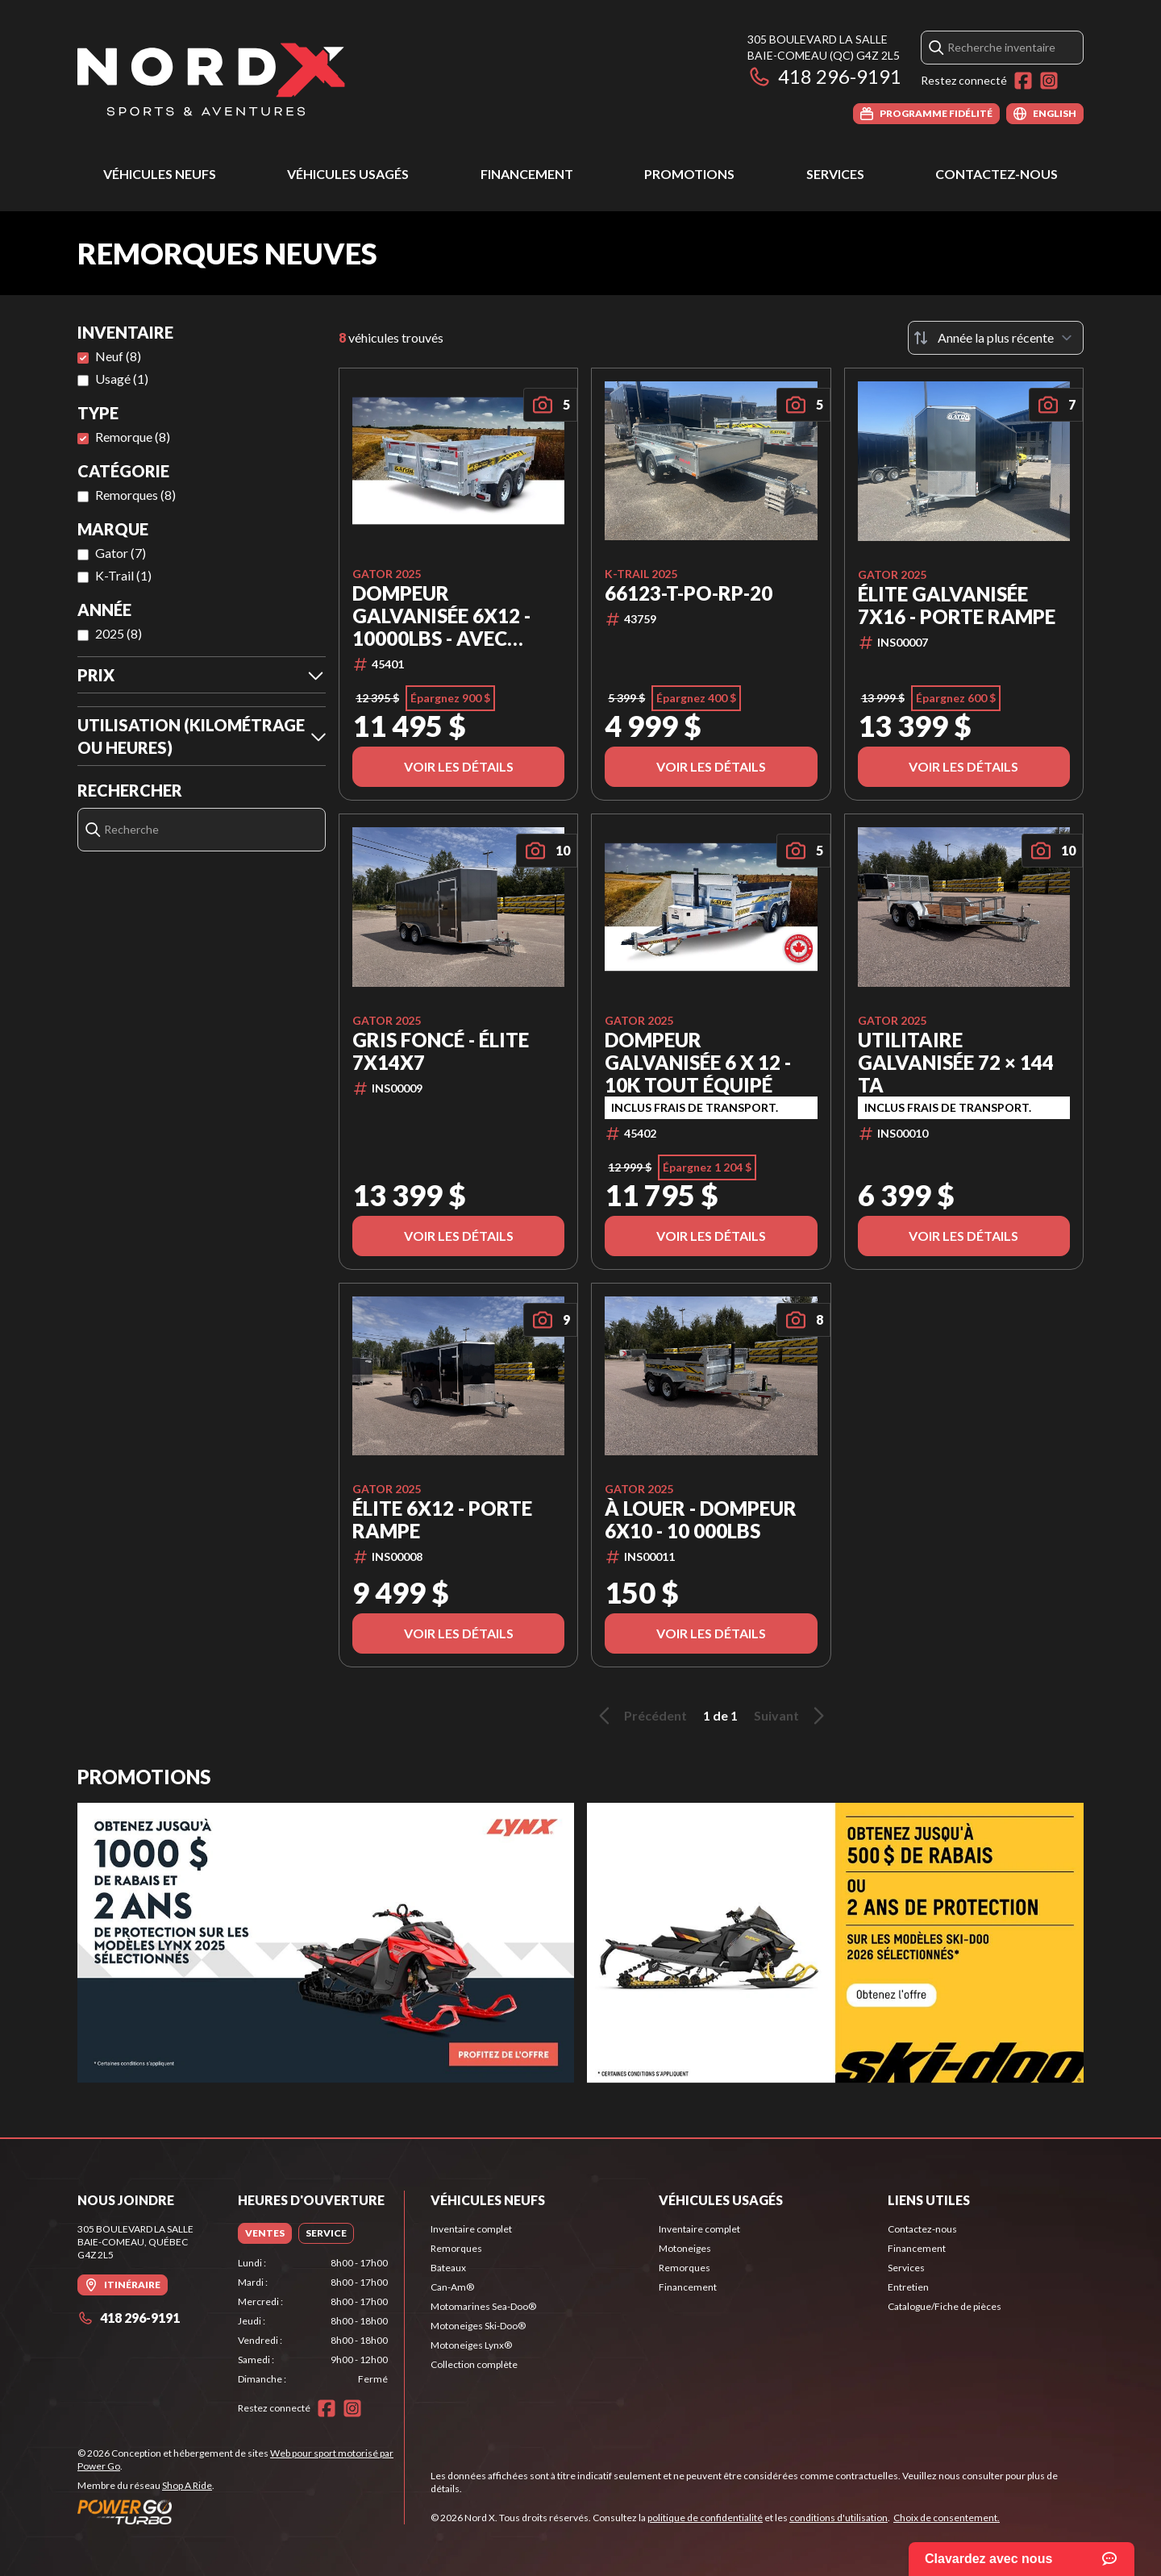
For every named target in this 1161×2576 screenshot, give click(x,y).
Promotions (689, 173)
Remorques (456, 2248)
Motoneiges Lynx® (471, 2345)
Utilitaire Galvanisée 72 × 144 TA (956, 1063)
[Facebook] (1023, 80)
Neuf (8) (118, 356)
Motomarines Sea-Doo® (483, 2306)
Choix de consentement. (946, 2517)
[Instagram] (1049, 80)
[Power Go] (240, 2511)
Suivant (792, 1715)
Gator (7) (120, 552)
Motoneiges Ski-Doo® (478, 2326)
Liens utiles (929, 2200)
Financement (527, 173)
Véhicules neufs (159, 173)
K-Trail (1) (123, 575)
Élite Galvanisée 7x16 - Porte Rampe (956, 605)
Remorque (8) (132, 436)
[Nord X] (211, 77)
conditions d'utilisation (838, 2517)
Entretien (908, 2287)
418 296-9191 (824, 76)
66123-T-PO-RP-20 (688, 593)
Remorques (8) (135, 494)
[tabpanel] (313, 2321)
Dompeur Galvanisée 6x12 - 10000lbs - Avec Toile (441, 616)
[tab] (265, 2233)
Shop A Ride (187, 2485)
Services (835, 173)
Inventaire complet (471, 2229)
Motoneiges (685, 2248)
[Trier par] (996, 338)
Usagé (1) (121, 378)
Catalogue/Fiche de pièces (944, 2306)
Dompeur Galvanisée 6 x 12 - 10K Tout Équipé (698, 1063)
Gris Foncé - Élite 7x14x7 (440, 1051)
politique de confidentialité (705, 2517)
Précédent (640, 1715)
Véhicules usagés (348, 173)
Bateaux (448, 2268)
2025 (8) (118, 633)
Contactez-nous (996, 173)
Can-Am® (452, 2287)
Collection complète (474, 2364)
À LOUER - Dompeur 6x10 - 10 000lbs (701, 1519)
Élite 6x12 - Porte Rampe (442, 1519)
